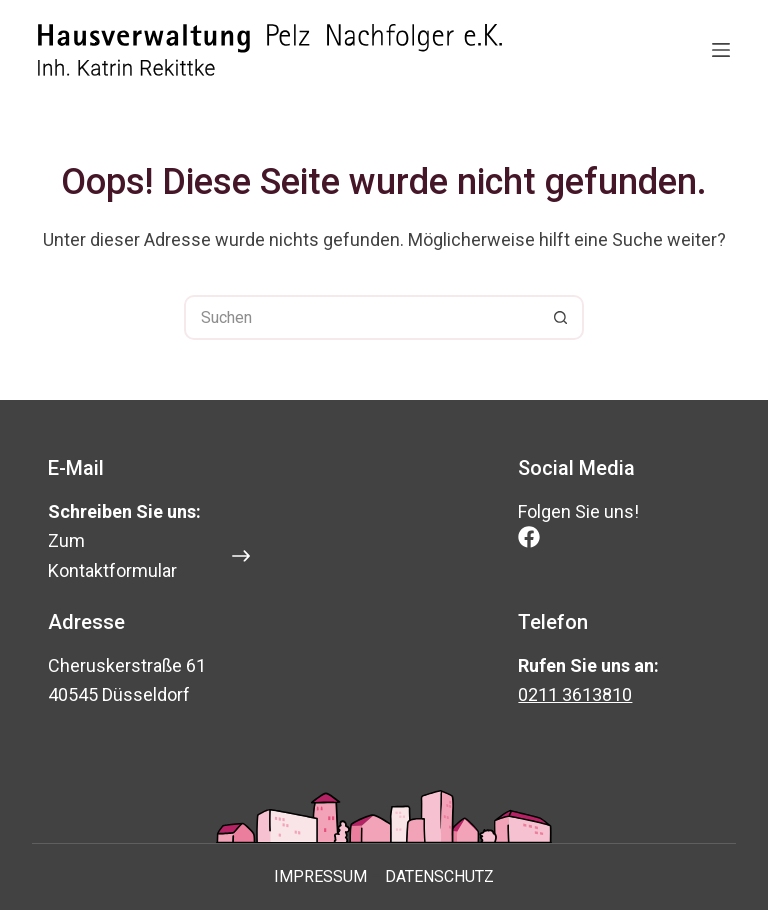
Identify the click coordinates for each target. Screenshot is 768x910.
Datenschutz (439, 876)
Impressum (320, 876)
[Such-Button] (561, 317)
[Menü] (721, 50)
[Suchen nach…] (361, 317)
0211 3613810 (575, 694)
